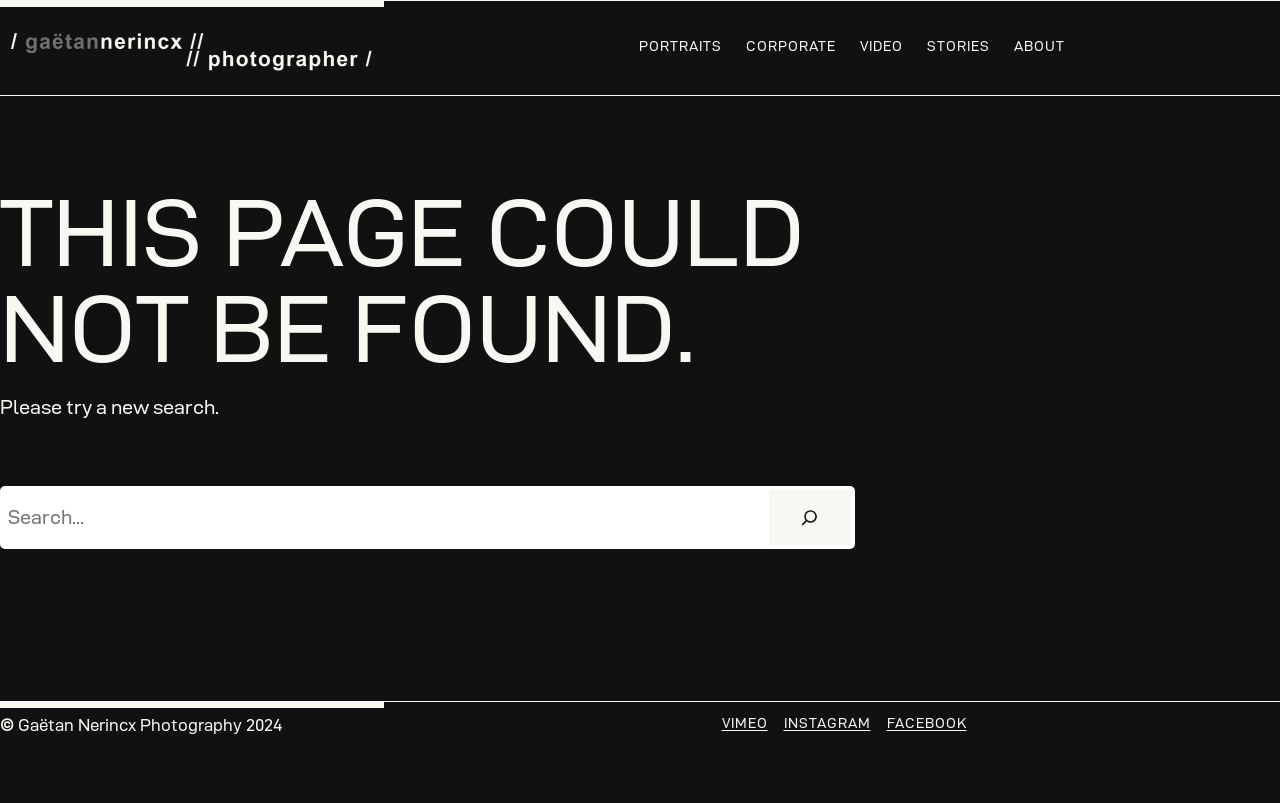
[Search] (810, 518)
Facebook (927, 723)
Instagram (827, 723)
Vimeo (745, 723)
